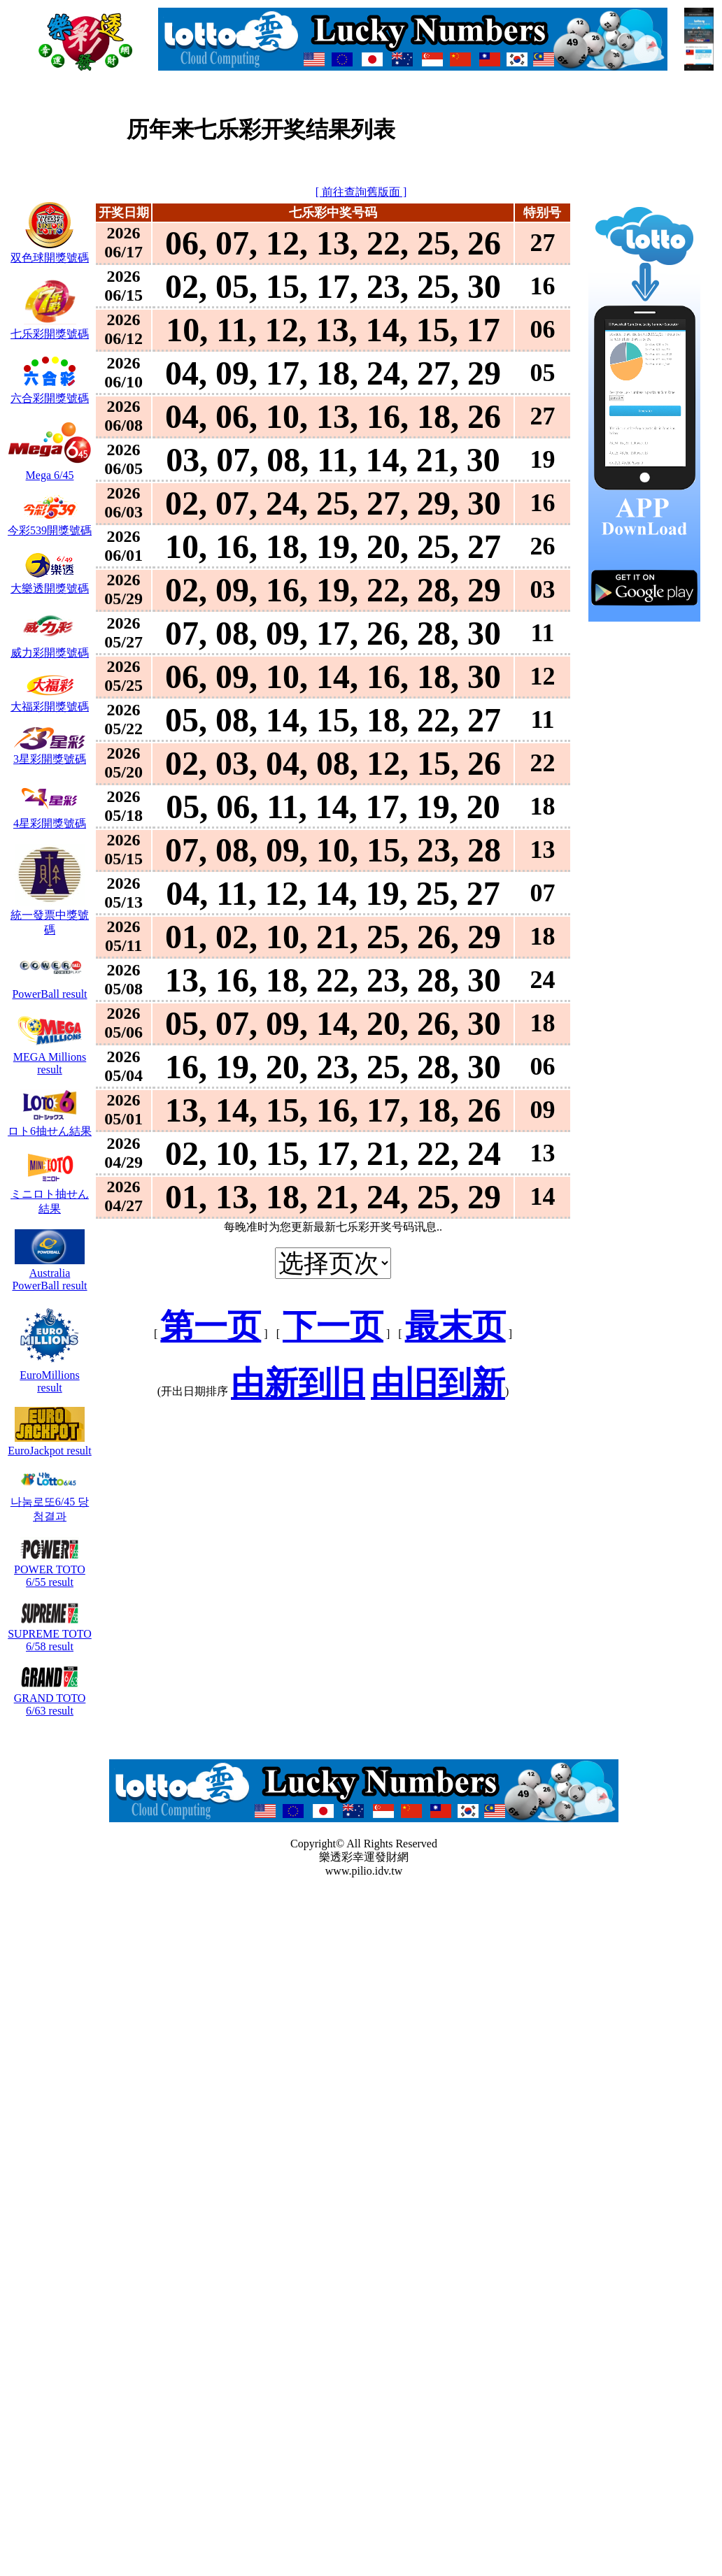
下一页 (333, 1326)
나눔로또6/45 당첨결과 (49, 1502)
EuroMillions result (50, 1375)
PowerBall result (49, 987)
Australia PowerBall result (49, 1272)
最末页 (455, 1326)
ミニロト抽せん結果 (49, 1195)
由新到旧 (298, 1383)
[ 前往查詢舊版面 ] (361, 192)
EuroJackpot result (50, 1444)
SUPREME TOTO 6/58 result (50, 1633)
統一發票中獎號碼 (49, 916)
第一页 (210, 1326)
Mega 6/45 (50, 469)
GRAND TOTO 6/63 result (50, 1698)
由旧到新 (438, 1383)
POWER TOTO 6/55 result (49, 1569)
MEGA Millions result (49, 1056)
